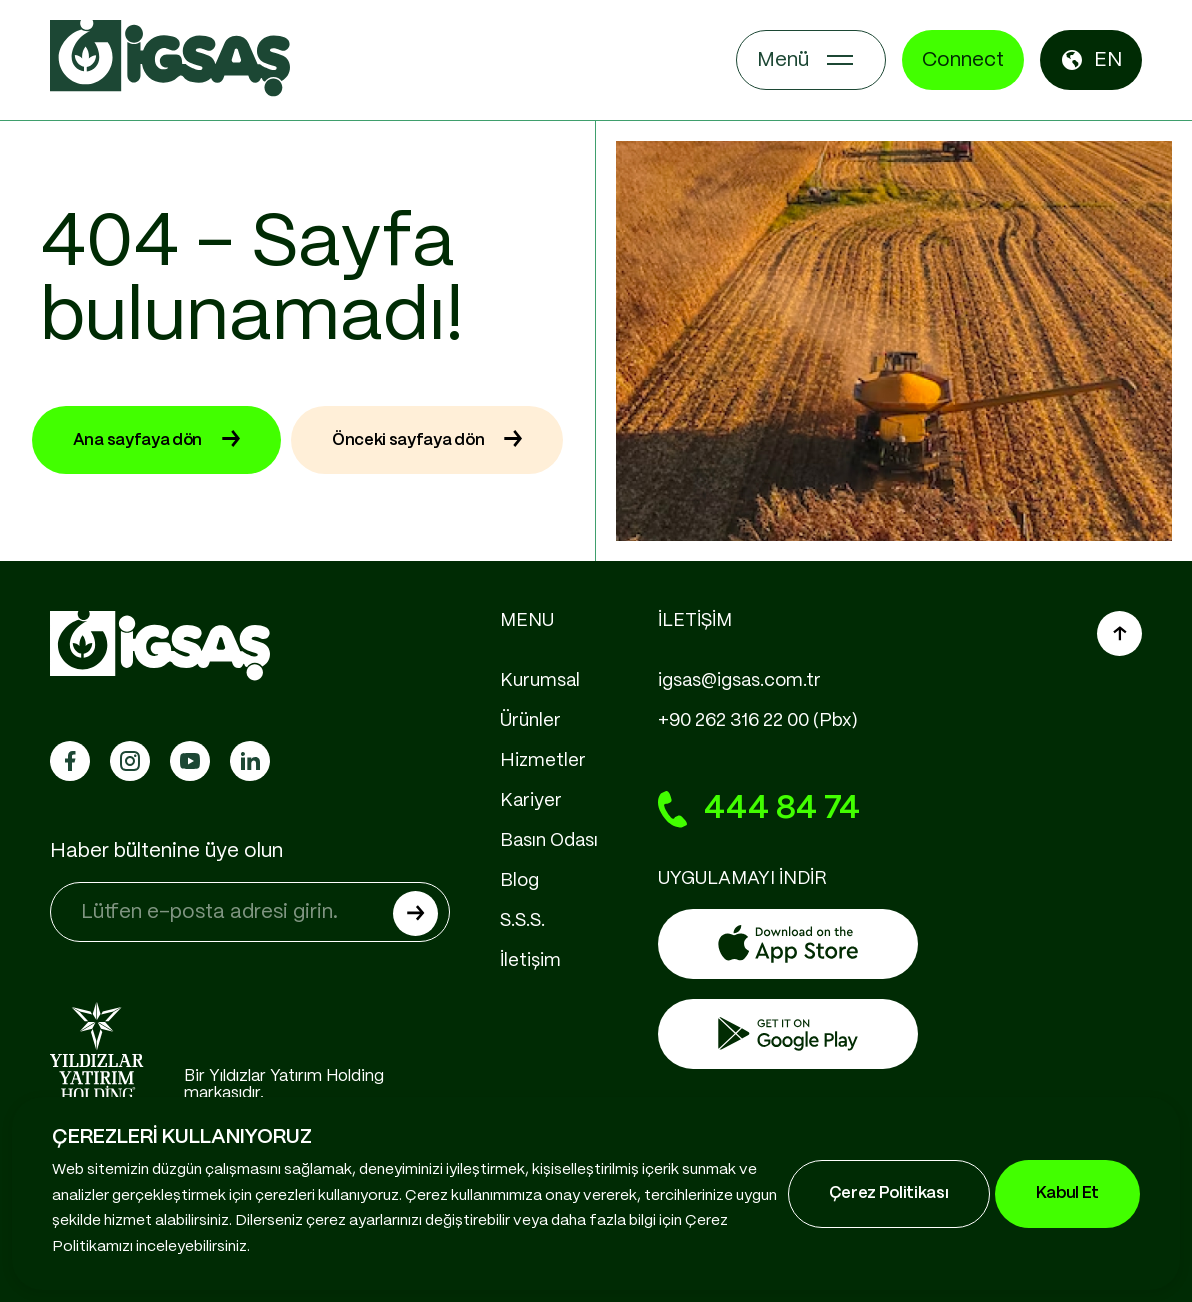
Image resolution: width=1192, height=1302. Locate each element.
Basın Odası (549, 841)
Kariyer (531, 801)
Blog (519, 881)
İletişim (530, 961)
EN (1091, 60)
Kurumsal (540, 681)
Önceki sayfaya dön (427, 440)
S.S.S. (522, 921)
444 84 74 (759, 810)
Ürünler (530, 721)
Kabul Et (1067, 1193)
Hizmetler (543, 761)
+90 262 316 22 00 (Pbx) (758, 721)
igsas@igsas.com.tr (739, 681)
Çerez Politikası (889, 1193)
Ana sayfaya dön (156, 440)
